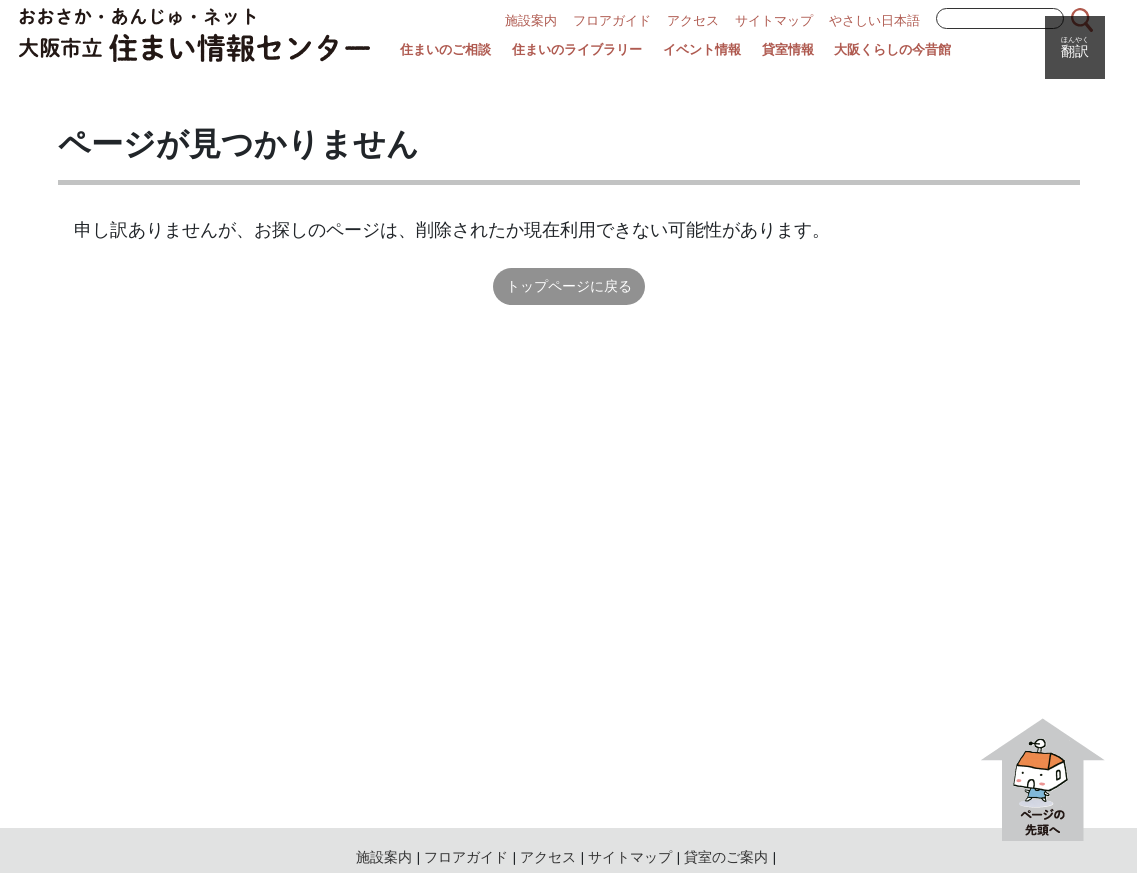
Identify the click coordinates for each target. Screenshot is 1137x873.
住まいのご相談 (445, 50)
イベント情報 (702, 50)
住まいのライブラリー (577, 50)
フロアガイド (612, 21)
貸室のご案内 (726, 857)
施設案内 (531, 21)
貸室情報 (788, 50)
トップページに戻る (569, 286)
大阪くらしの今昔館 (892, 50)
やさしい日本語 (874, 21)
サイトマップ (774, 21)
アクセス (693, 21)
